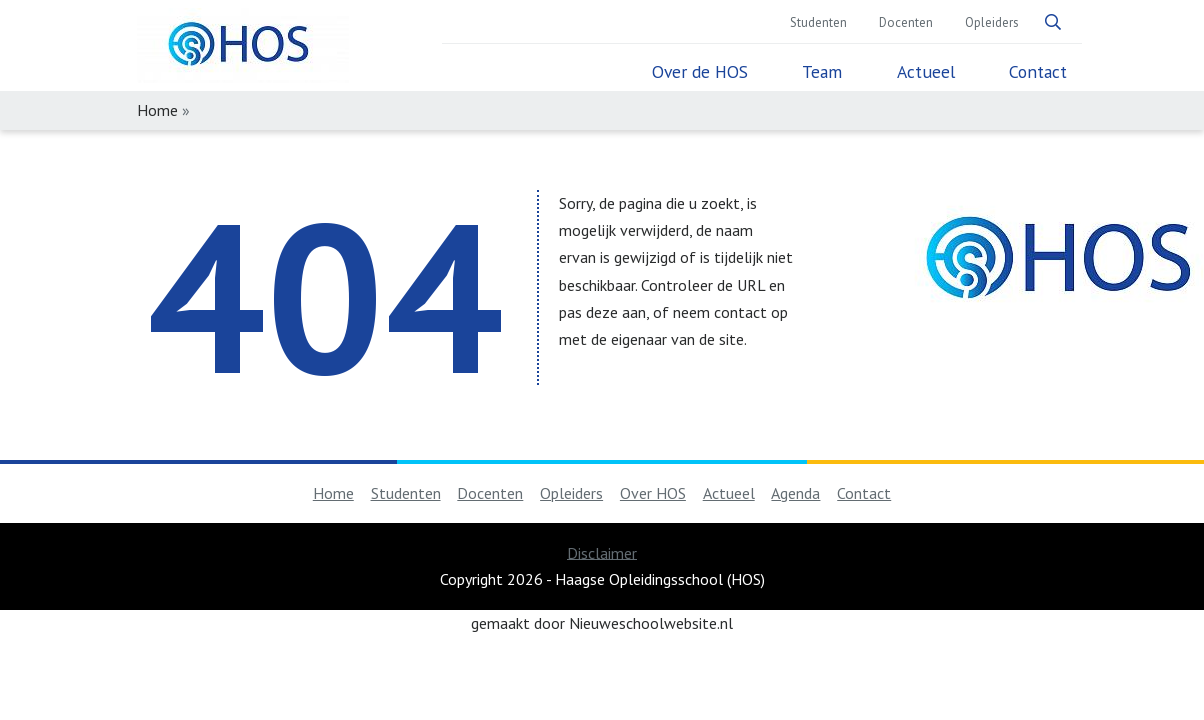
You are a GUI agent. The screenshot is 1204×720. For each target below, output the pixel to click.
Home (333, 493)
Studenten (818, 23)
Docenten (906, 23)
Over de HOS (700, 72)
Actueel (926, 72)
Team (822, 72)
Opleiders (992, 23)
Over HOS (653, 493)
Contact (1038, 72)
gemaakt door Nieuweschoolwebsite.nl (602, 623)
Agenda (795, 493)
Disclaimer (602, 552)
